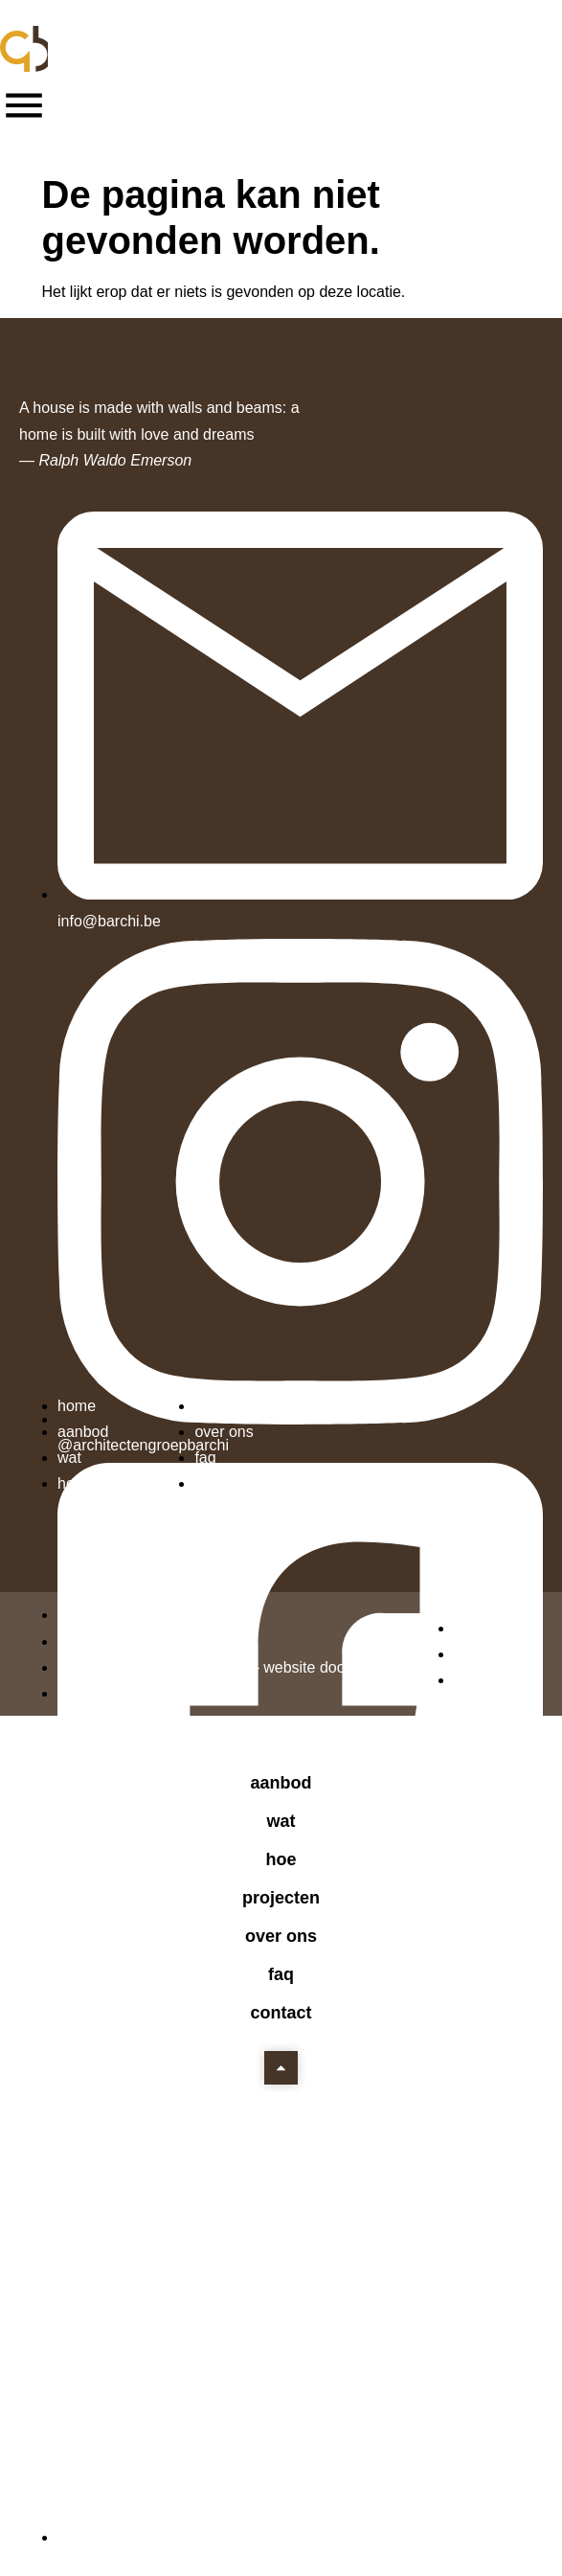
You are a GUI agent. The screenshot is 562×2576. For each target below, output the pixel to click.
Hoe (280, 1859)
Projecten (281, 1897)
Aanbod (280, 1782)
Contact (280, 2012)
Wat (280, 1821)
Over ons (281, 1936)
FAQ (281, 1974)
